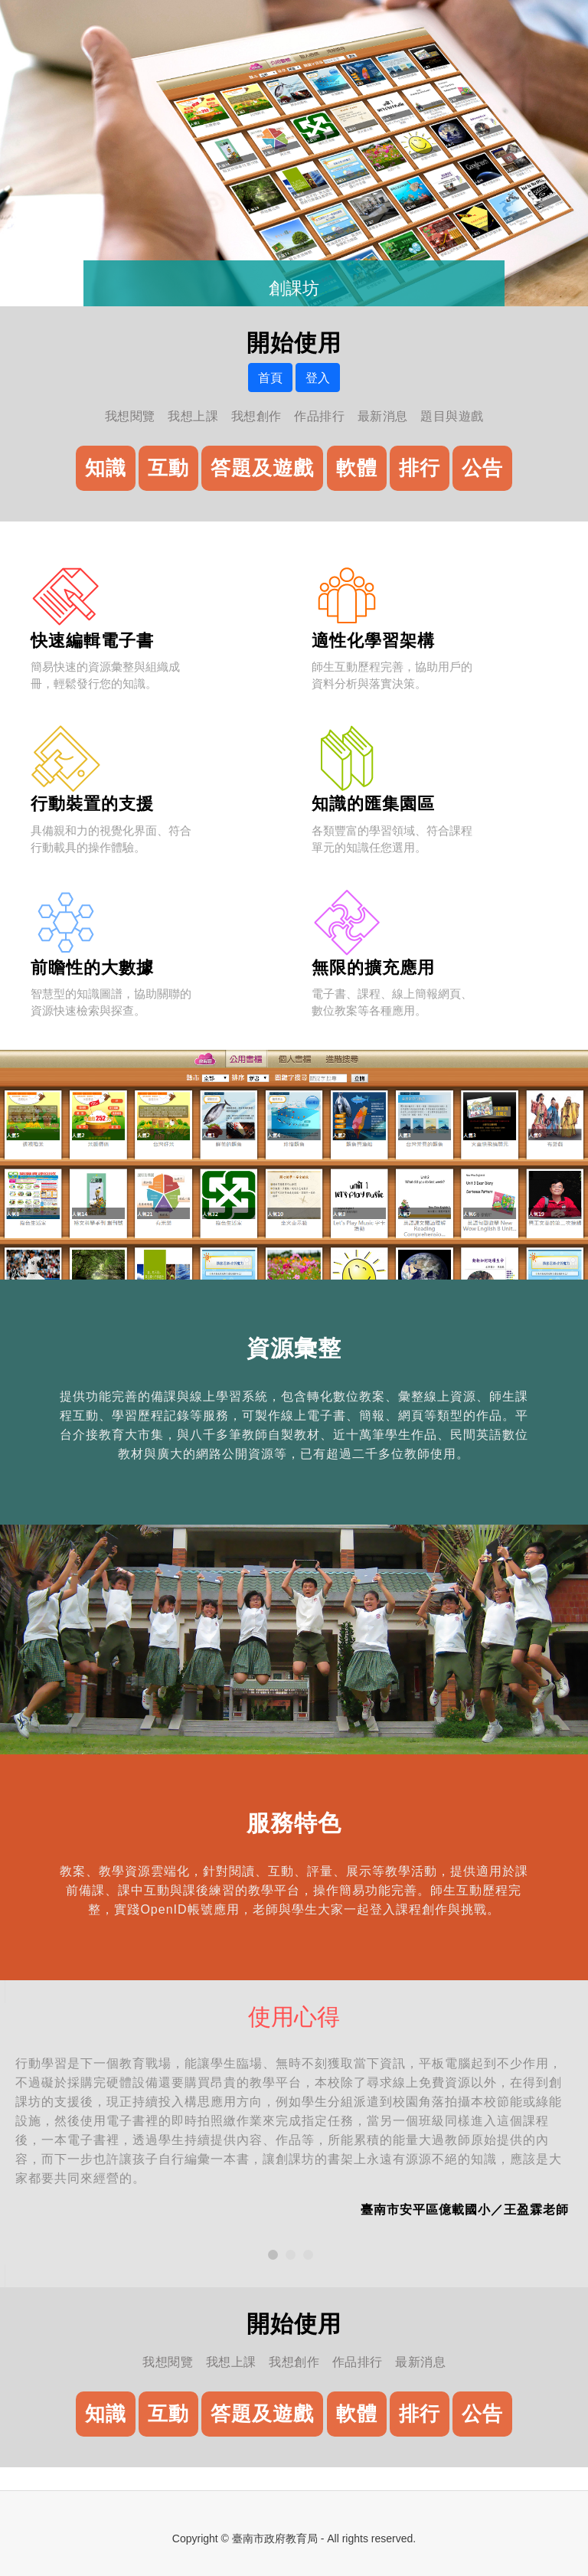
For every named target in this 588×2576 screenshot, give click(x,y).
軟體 (356, 467)
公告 (482, 467)
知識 (105, 467)
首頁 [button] (270, 377)
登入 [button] (317, 377)
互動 (168, 467)
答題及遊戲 (262, 467)
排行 (419, 467)
